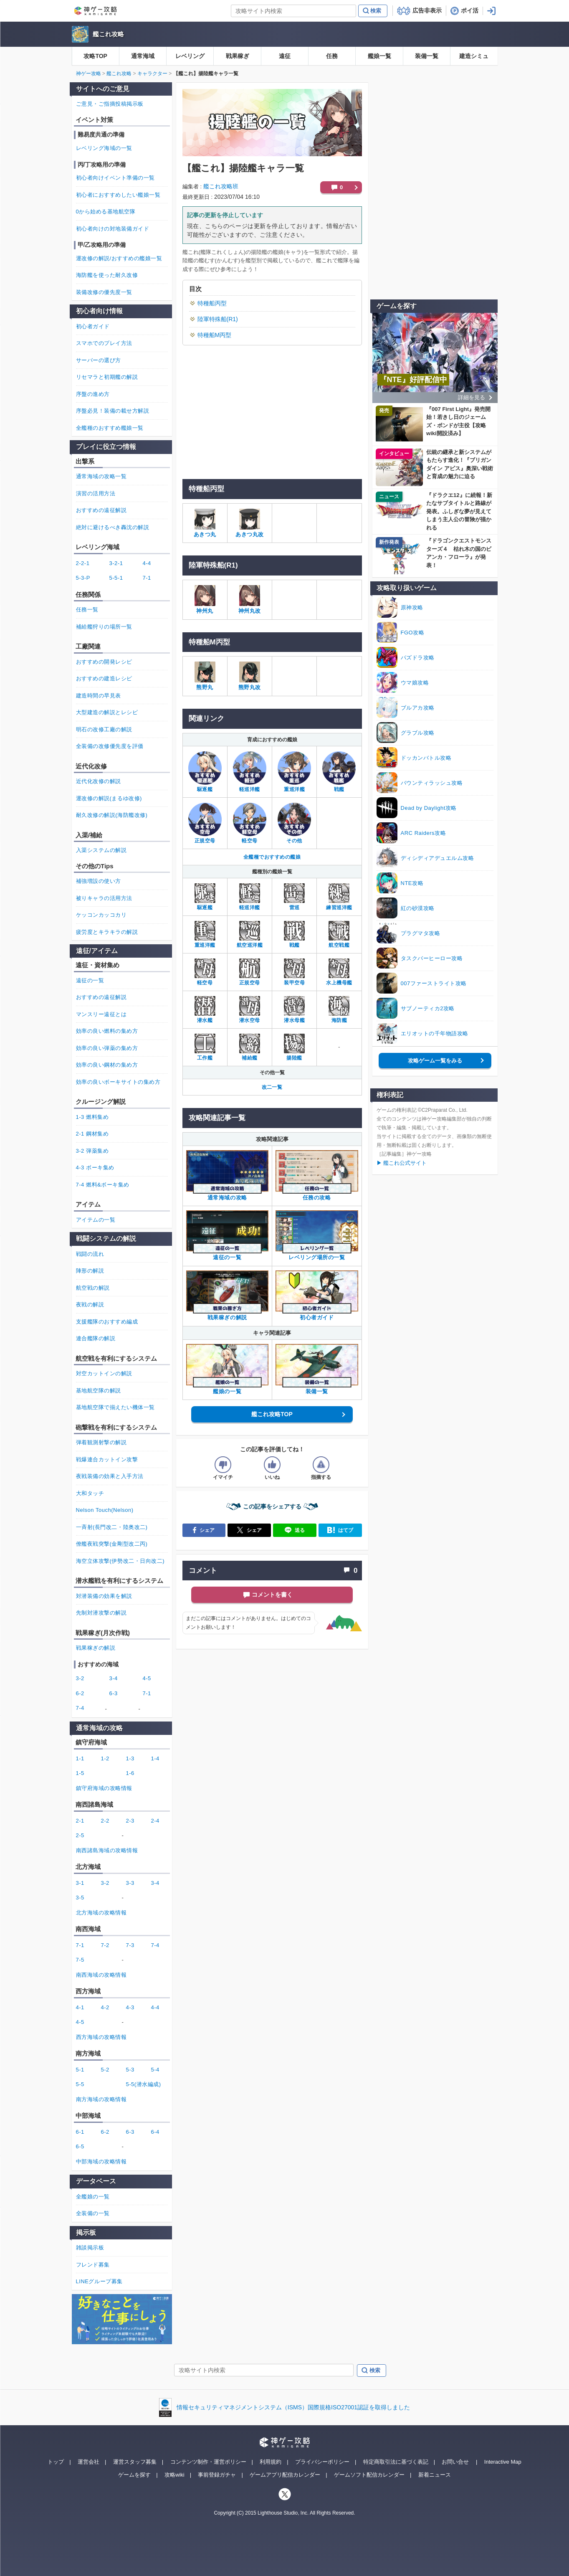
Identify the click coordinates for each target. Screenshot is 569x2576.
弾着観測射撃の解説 (101, 1442)
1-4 (155, 1758)
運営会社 (88, 2462)
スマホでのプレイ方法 (104, 343)
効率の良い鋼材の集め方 (107, 1065)
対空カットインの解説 (104, 1373)
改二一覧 (272, 1087)
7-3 (130, 1945)
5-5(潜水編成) (143, 2084)
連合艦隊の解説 (96, 1338)
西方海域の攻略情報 (101, 2037)
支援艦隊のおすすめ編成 (107, 1321)
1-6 (130, 1773)
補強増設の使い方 (98, 881)
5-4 (155, 2069)
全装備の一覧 (93, 2213)
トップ (56, 2462)
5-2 (105, 2069)
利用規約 (270, 2462)
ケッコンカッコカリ (101, 915)
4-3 (130, 2007)
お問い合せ (455, 2462)
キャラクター (152, 73)
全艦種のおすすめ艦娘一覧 (110, 428)
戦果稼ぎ (237, 56)
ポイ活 (469, 10)
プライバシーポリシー (322, 2462)
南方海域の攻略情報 (101, 2099)
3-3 (130, 1883)
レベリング (190, 56)
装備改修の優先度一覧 (104, 292)
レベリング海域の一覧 (104, 148)
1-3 (130, 1758)
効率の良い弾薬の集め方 (107, 1048)
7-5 (80, 1960)
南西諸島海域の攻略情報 (107, 1850)
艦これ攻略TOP (272, 1414)
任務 (332, 56)
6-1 (80, 2132)
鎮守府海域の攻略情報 (104, 1788)
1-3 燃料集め (92, 1117)
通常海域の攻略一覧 (101, 476)
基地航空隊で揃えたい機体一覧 (115, 1407)
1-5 (80, 1773)
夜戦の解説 (90, 1304)
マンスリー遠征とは (101, 1014)
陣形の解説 (90, 1271)
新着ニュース (434, 2475)
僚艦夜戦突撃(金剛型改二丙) (112, 1544)
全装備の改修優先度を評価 (110, 746)
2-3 (130, 1821)
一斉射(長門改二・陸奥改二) (112, 1527)
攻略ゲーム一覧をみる (435, 1060)
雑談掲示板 (90, 2247)
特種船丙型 (212, 303)
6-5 (80, 2146)
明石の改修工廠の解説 (104, 729)
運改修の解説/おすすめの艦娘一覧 (119, 258)
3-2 (80, 1678)
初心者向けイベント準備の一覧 (115, 178)
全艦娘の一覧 (93, 2196)
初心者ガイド (93, 326)
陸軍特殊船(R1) (217, 319)
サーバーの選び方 (98, 360)
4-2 (105, 2007)
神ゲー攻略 (88, 73)
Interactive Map (502, 2462)
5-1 (80, 2069)
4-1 (80, 2007)
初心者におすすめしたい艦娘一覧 (118, 195)
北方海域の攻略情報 (101, 1912)
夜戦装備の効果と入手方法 (110, 1476)
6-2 (80, 1693)
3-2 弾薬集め (92, 1151)
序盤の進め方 (93, 394)
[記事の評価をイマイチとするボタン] (223, 1464)
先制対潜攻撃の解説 (101, 1613)
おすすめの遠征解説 (101, 510)
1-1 (80, 1758)
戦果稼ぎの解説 (96, 1648)
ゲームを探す (134, 2475)
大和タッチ (90, 1493)
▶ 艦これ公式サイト (402, 1163)
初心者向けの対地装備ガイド (112, 229)
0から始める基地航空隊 (106, 211)
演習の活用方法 (96, 493)
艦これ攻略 (108, 34)
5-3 (130, 2069)
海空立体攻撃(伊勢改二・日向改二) (120, 1561)
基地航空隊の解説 (98, 1390)
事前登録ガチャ (217, 2475)
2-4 (155, 1821)
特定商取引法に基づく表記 (395, 2462)
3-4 (113, 1678)
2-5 (80, 1835)
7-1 (147, 578)
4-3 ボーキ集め (95, 1167)
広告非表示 (427, 10)
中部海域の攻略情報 (101, 2161)
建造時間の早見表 (98, 695)
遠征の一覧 (90, 980)
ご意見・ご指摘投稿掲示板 (110, 104)
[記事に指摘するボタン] (321, 1464)
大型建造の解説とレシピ (107, 712)
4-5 (147, 1678)
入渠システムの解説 (101, 850)
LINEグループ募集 (99, 2281)
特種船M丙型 (214, 335)
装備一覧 (426, 56)
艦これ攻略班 (220, 186)
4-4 (147, 563)
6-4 (155, 2132)
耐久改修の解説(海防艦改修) (112, 815)
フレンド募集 (93, 2265)
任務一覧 (87, 609)
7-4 (80, 1708)
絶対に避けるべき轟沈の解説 (112, 527)
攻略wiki (174, 2475)
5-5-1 (116, 578)
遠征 (285, 56)
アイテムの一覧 (96, 1220)
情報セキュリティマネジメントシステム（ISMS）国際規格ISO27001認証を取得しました (293, 2407)
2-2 (105, 1821)
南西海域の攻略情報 (101, 1975)
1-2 (105, 1758)
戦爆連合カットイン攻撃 (107, 1459)
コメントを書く (272, 1594)
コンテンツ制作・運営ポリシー (208, 2462)
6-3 (113, 1693)
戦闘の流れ (90, 1254)
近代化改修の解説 (98, 781)
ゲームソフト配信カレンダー (369, 2475)
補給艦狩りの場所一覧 (104, 627)
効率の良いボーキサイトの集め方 (118, 1082)
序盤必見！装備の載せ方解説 (112, 411)
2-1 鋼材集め (92, 1134)
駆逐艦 (204, 789)
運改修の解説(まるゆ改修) (109, 798)
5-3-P (83, 578)
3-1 (80, 1883)
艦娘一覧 (379, 56)
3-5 (80, 1897)
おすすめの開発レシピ (104, 662)
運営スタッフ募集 (135, 2462)
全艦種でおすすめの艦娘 (272, 857)
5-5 (80, 2084)
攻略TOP (95, 56)
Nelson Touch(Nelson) (105, 1510)
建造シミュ (473, 56)
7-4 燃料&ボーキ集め (102, 1185)
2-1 (80, 1821)
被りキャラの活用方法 (104, 898)
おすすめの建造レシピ (104, 678)
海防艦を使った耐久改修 (107, 275)
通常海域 (142, 56)
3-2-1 (116, 563)
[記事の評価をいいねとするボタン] (272, 1464)
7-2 (105, 1945)
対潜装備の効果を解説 (104, 1596)
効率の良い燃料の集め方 (107, 1031)
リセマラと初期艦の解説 (107, 377)
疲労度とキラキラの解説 (107, 932)
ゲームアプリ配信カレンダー (285, 2475)
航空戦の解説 (93, 1288)
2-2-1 (83, 563)
